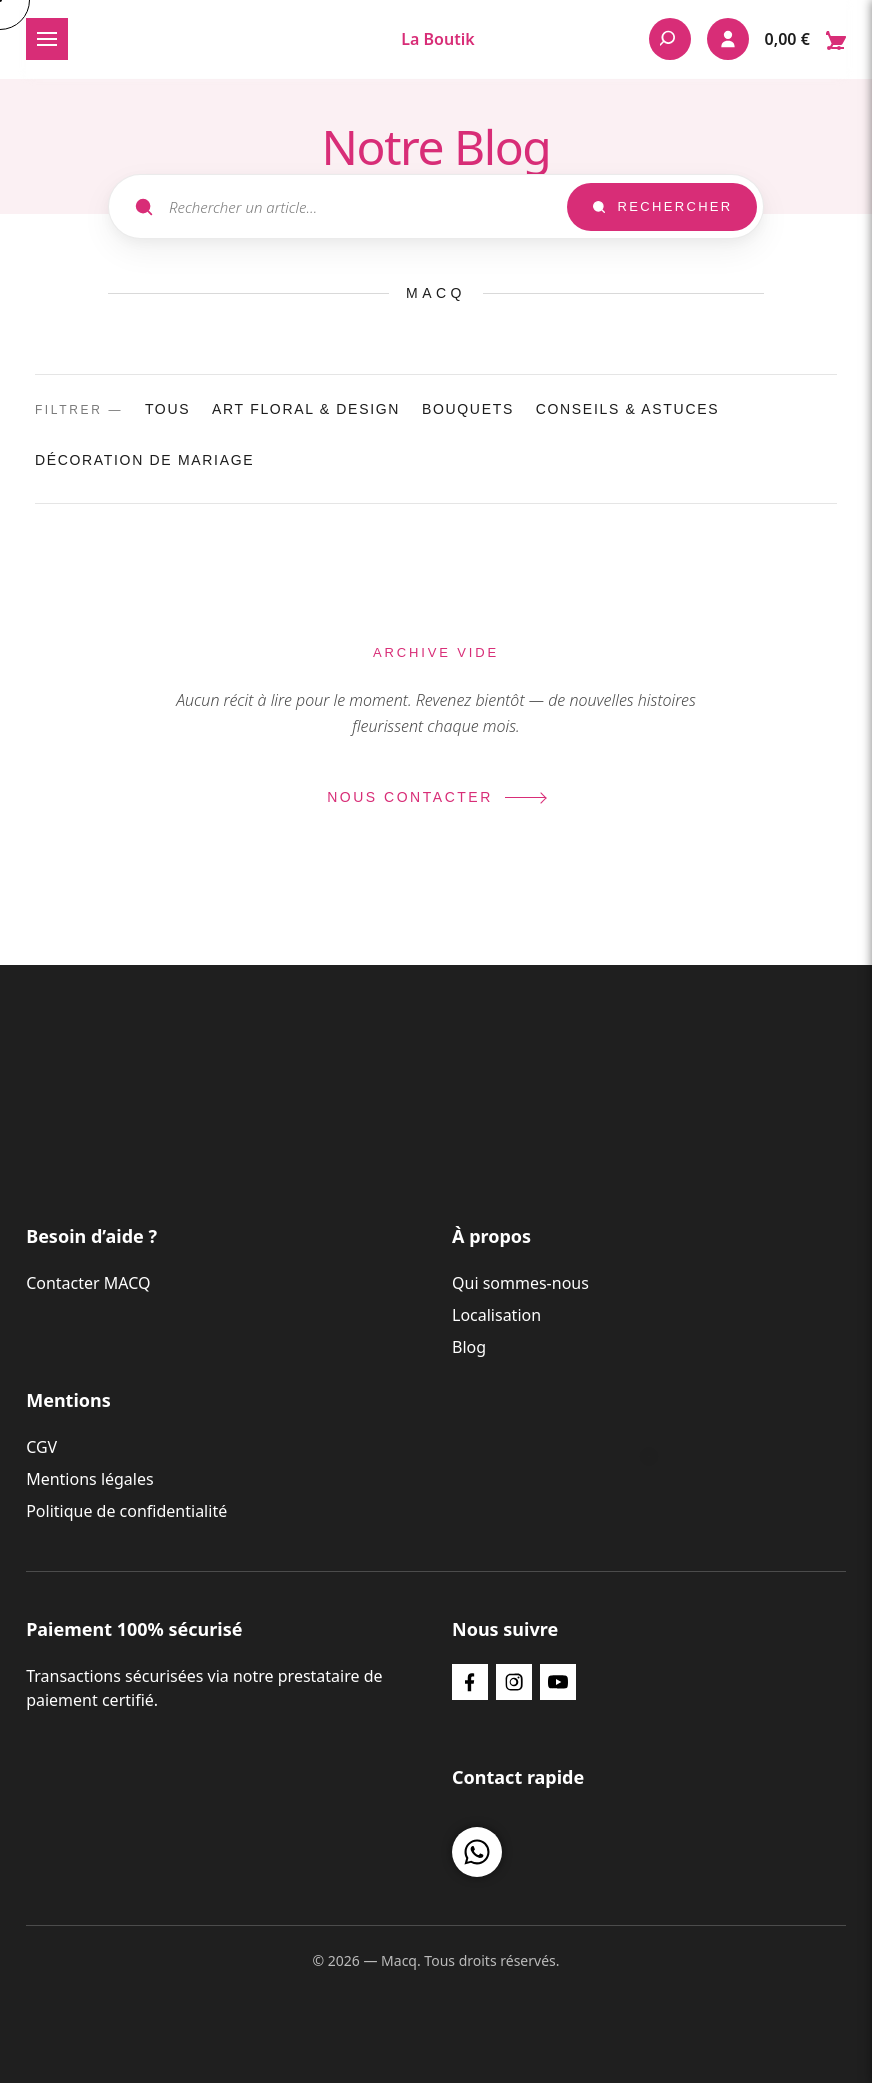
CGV (41, 1447)
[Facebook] (470, 1682)
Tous (167, 409)
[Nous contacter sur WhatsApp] (477, 1852)
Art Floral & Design (306, 409)
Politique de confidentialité (126, 1511)
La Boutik (437, 39)
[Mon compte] (728, 39)
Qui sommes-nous (520, 1283)
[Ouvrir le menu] (47, 39)
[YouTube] (558, 1682)
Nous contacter (436, 797)
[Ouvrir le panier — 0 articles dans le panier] (805, 39)
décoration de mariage (144, 460)
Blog (469, 1347)
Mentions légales (90, 1479)
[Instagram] (514, 1682)
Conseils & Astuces (628, 409)
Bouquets (468, 409)
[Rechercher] (670, 39)
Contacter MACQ (88, 1283)
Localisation (496, 1315)
